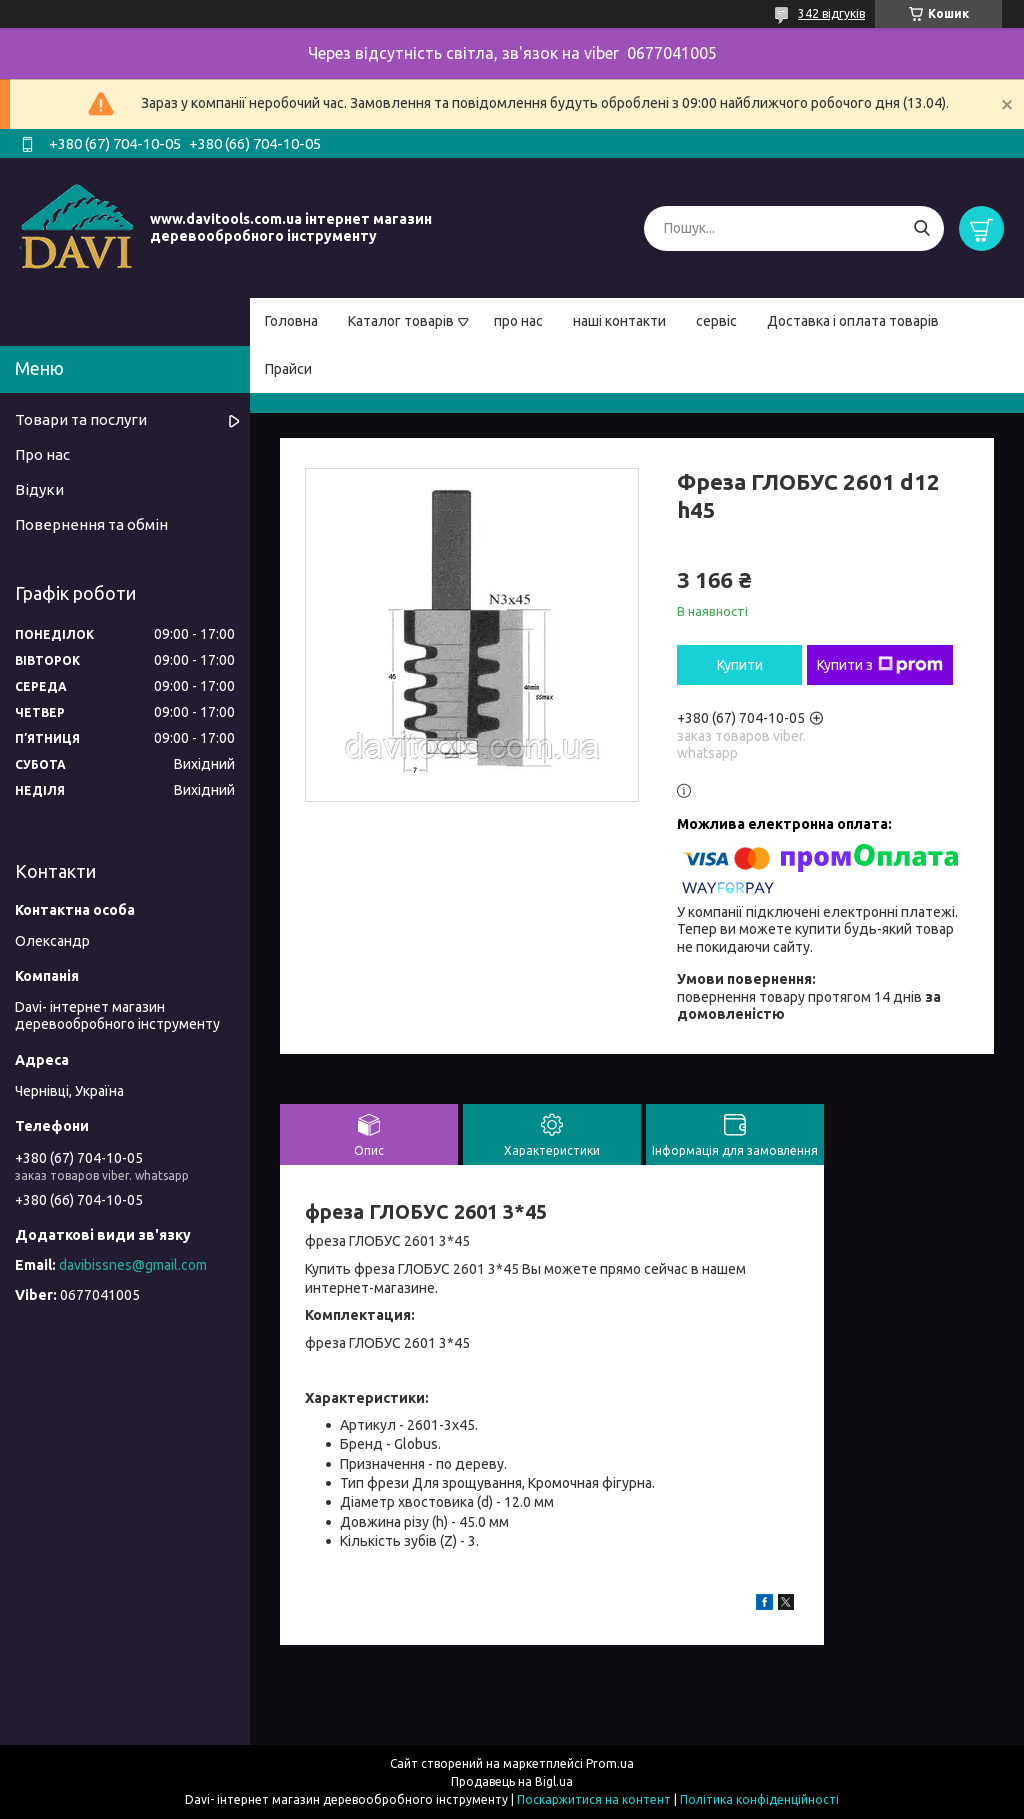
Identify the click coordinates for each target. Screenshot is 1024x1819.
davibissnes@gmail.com (133, 1265)
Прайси (288, 369)
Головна (291, 321)
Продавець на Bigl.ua (512, 1781)
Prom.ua (610, 1763)
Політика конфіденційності (759, 1799)
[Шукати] (921, 228)
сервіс (716, 321)
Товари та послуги (81, 419)
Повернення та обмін (91, 524)
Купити (740, 665)
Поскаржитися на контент (594, 1799)
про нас (518, 321)
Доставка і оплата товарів (853, 321)
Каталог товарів (401, 321)
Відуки (39, 489)
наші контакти (619, 321)
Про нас (42, 454)
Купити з (880, 665)
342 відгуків (831, 13)
